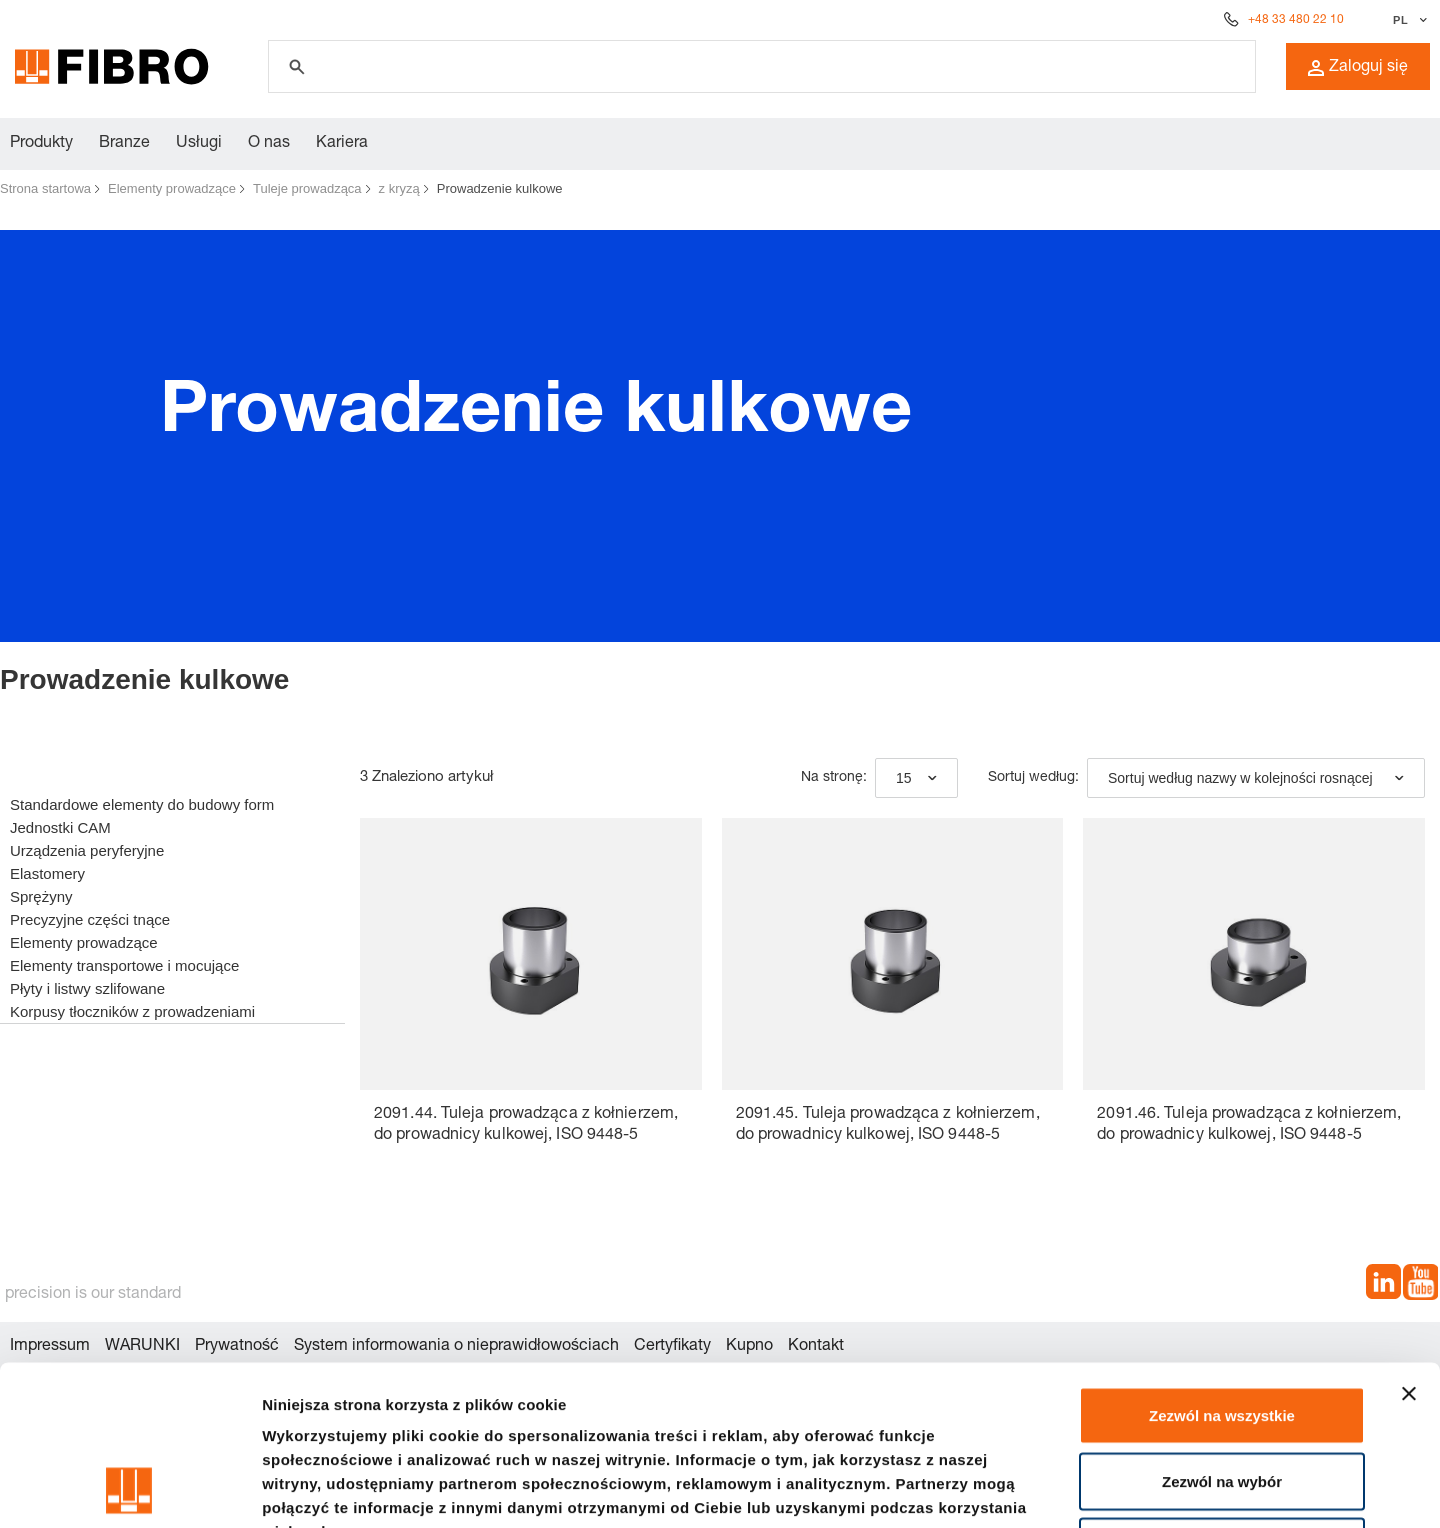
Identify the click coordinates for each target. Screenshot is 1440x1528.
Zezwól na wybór (1222, 1331)
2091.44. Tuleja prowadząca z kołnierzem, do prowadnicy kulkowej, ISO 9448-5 (526, 1125)
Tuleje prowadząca (307, 188)
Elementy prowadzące (172, 188)
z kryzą (399, 188)
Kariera (342, 144)
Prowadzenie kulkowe (500, 188)
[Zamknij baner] (1409, 1244)
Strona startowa (45, 188)
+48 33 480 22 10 (1296, 20)
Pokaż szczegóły (1067, 1488)
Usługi (199, 144)
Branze (124, 144)
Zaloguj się (1358, 68)
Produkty (41, 144)
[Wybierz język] (1407, 20)
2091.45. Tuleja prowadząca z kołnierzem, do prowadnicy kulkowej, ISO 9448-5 (888, 1125)
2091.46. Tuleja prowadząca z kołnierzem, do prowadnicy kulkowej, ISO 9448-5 (1249, 1125)
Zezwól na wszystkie (1222, 1265)
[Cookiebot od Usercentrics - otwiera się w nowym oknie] (129, 1489)
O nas (269, 144)
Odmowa (1221, 1396)
